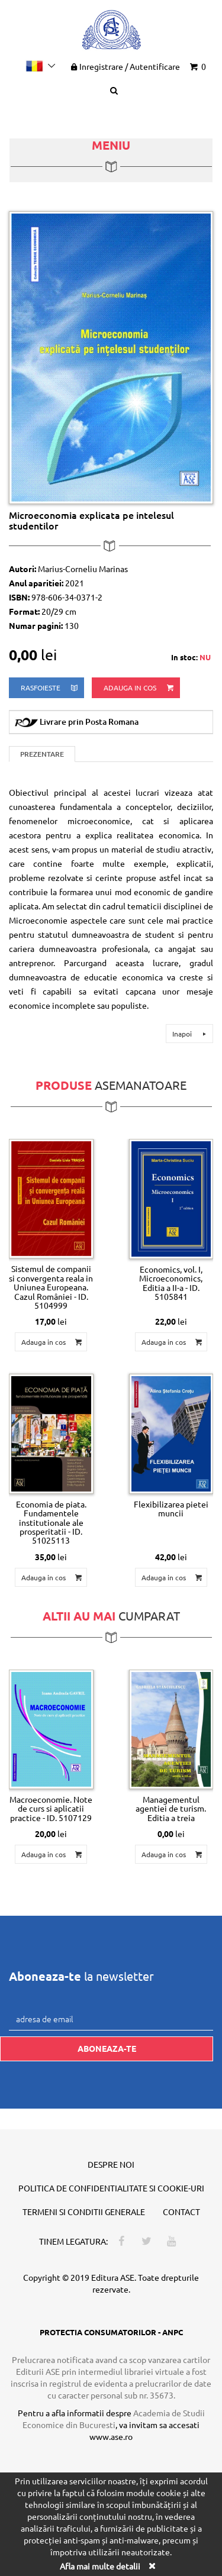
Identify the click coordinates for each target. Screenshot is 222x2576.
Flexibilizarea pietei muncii (171, 1508)
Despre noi (111, 2164)
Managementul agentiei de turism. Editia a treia (171, 1808)
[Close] (152, 2565)
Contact (181, 2211)
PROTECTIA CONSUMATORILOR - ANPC (111, 2332)
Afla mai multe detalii (100, 2566)
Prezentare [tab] (42, 754)
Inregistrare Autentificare (124, 66)
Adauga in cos (139, 688)
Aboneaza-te (107, 2048)
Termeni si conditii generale (83, 2211)
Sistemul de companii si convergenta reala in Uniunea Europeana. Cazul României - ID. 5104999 (51, 1286)
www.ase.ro (111, 2436)
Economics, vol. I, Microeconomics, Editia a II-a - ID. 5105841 (170, 1283)
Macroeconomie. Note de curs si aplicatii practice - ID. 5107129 (50, 1808)
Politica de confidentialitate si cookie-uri (111, 2188)
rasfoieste (50, 688)
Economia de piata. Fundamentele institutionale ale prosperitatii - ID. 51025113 (51, 1522)
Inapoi (191, 1033)
